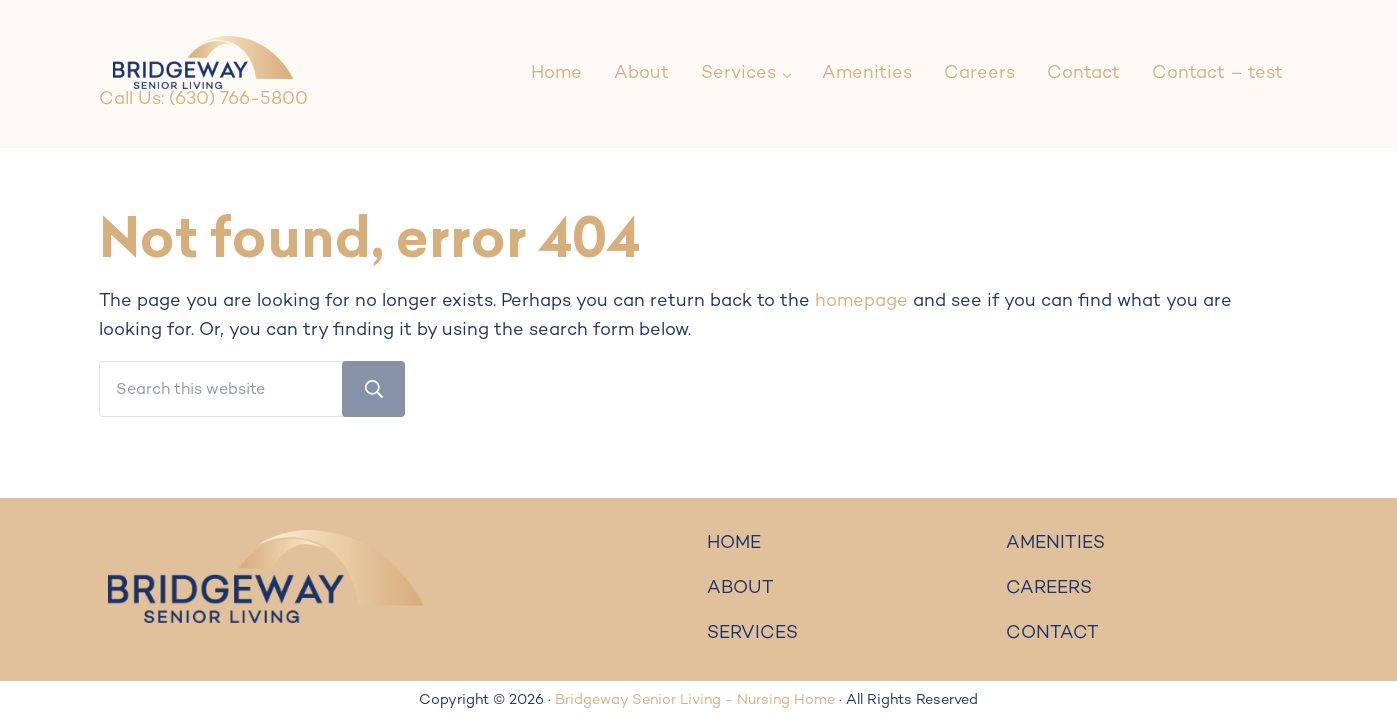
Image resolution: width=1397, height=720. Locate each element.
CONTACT (1052, 633)
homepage (861, 301)
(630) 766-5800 (238, 99)
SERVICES (752, 633)
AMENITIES (1055, 543)
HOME (734, 543)
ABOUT (740, 588)
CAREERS (1049, 588)
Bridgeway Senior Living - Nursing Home (695, 700)
